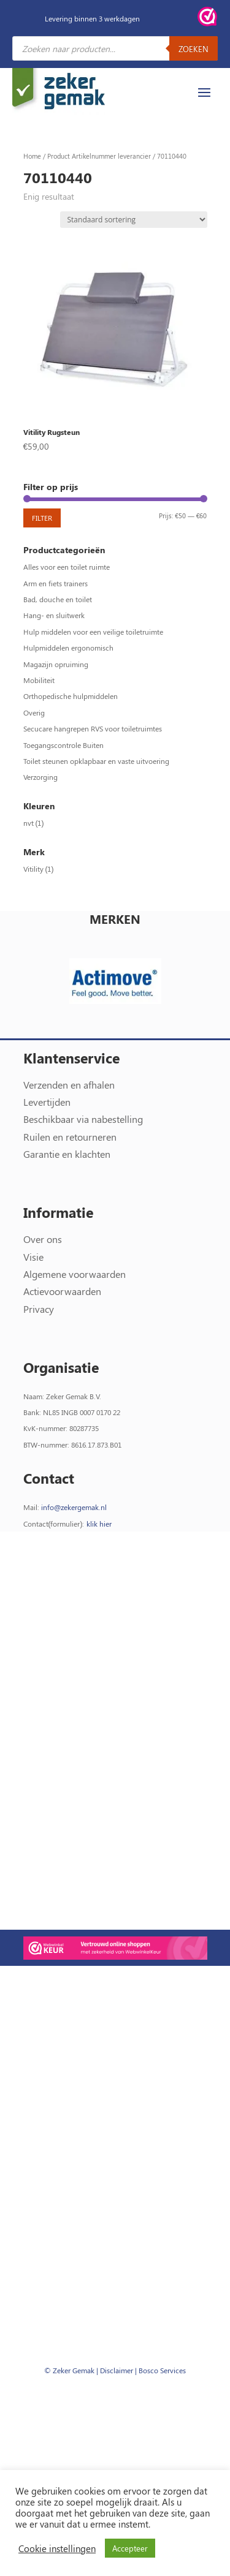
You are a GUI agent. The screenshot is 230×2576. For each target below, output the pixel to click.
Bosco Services (162, 2370)
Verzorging (40, 777)
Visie (33, 1256)
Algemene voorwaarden (74, 1273)
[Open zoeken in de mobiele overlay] (115, 48)
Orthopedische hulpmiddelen (70, 696)
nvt (28, 823)
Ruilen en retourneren (70, 1136)
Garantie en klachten (66, 1153)
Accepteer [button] (130, 2548)
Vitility (33, 869)
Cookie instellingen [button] (57, 2548)
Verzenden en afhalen (69, 1084)
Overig (34, 712)
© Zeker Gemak (69, 2370)
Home (32, 156)
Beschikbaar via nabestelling (83, 1118)
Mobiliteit (39, 680)
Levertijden (47, 1101)
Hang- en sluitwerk (54, 615)
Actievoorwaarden (62, 1291)
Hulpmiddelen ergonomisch (68, 647)
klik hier (99, 1523)
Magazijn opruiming (55, 664)
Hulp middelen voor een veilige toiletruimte (93, 631)
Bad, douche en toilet (57, 599)
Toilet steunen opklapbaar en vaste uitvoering (96, 761)
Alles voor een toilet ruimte (66, 567)
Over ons (42, 1239)
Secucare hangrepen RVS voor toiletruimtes (92, 728)
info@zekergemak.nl (74, 1507)
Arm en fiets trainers (55, 583)
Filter (42, 518)
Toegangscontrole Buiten (63, 745)
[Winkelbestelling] (133, 219)
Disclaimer (116, 2370)
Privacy (38, 1308)
